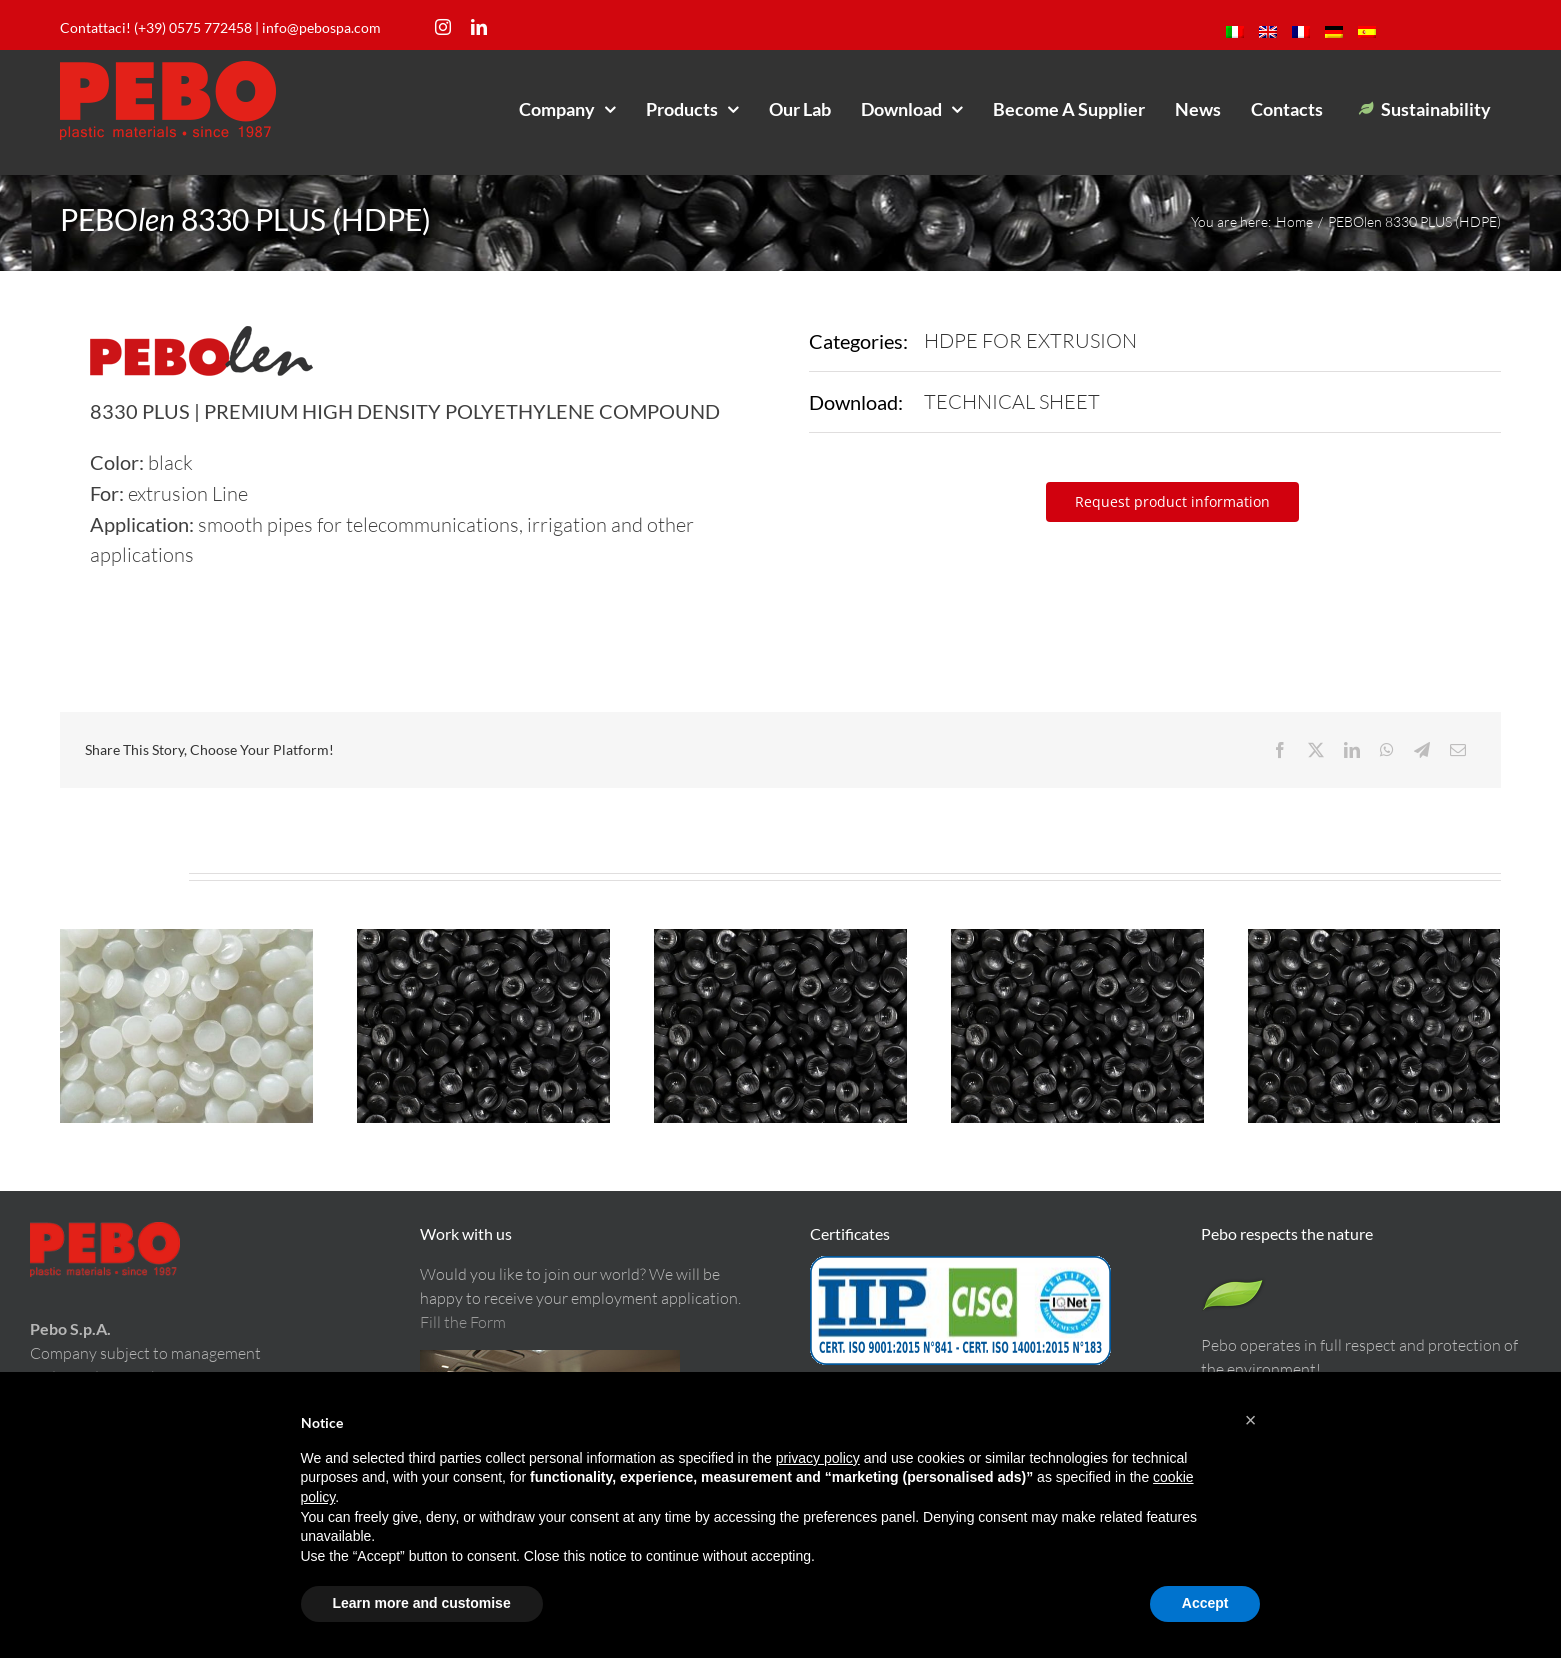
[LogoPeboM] (168, 69)
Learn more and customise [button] (422, 1603)
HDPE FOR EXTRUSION (1030, 340)
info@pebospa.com (321, 27)
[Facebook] (1280, 750)
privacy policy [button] (818, 1458)
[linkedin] (479, 27)
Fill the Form (463, 1322)
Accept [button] (1205, 1603)
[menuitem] (1235, 32)
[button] (1251, 1420)
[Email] (1458, 750)
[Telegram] (1422, 750)
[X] (1316, 750)
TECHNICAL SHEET (1012, 401)
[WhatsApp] (1387, 750)
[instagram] (443, 27)
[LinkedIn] (1352, 750)
